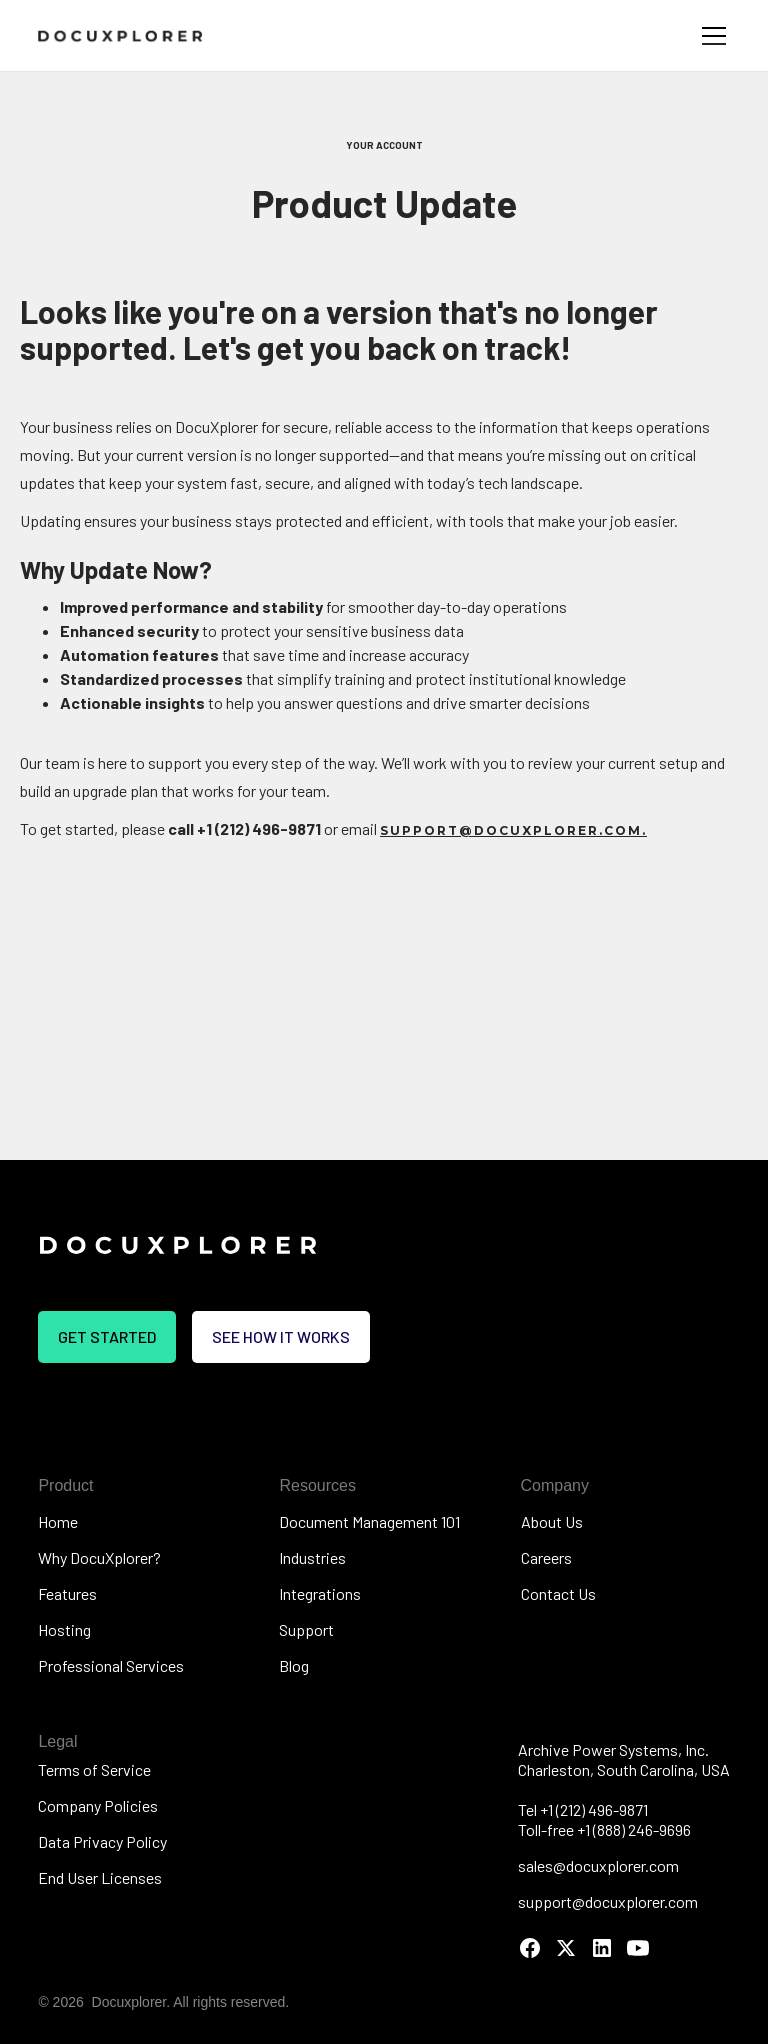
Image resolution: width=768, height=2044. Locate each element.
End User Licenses (100, 1877)
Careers (546, 1557)
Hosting (64, 1629)
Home (58, 1521)
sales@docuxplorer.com (598, 1865)
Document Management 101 (369, 1521)
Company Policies (98, 1805)
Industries (312, 1557)
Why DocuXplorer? (99, 1557)
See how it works (281, 1336)
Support (306, 1629)
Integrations (320, 1593)
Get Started (107, 1336)
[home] (120, 35)
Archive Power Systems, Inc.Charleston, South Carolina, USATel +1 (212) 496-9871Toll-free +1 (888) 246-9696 (624, 1789)
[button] (710, 36)
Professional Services (111, 1665)
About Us (552, 1521)
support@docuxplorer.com (608, 1901)
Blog (294, 1665)
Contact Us (558, 1593)
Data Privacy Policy (102, 1841)
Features (67, 1593)
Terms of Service (94, 1769)
